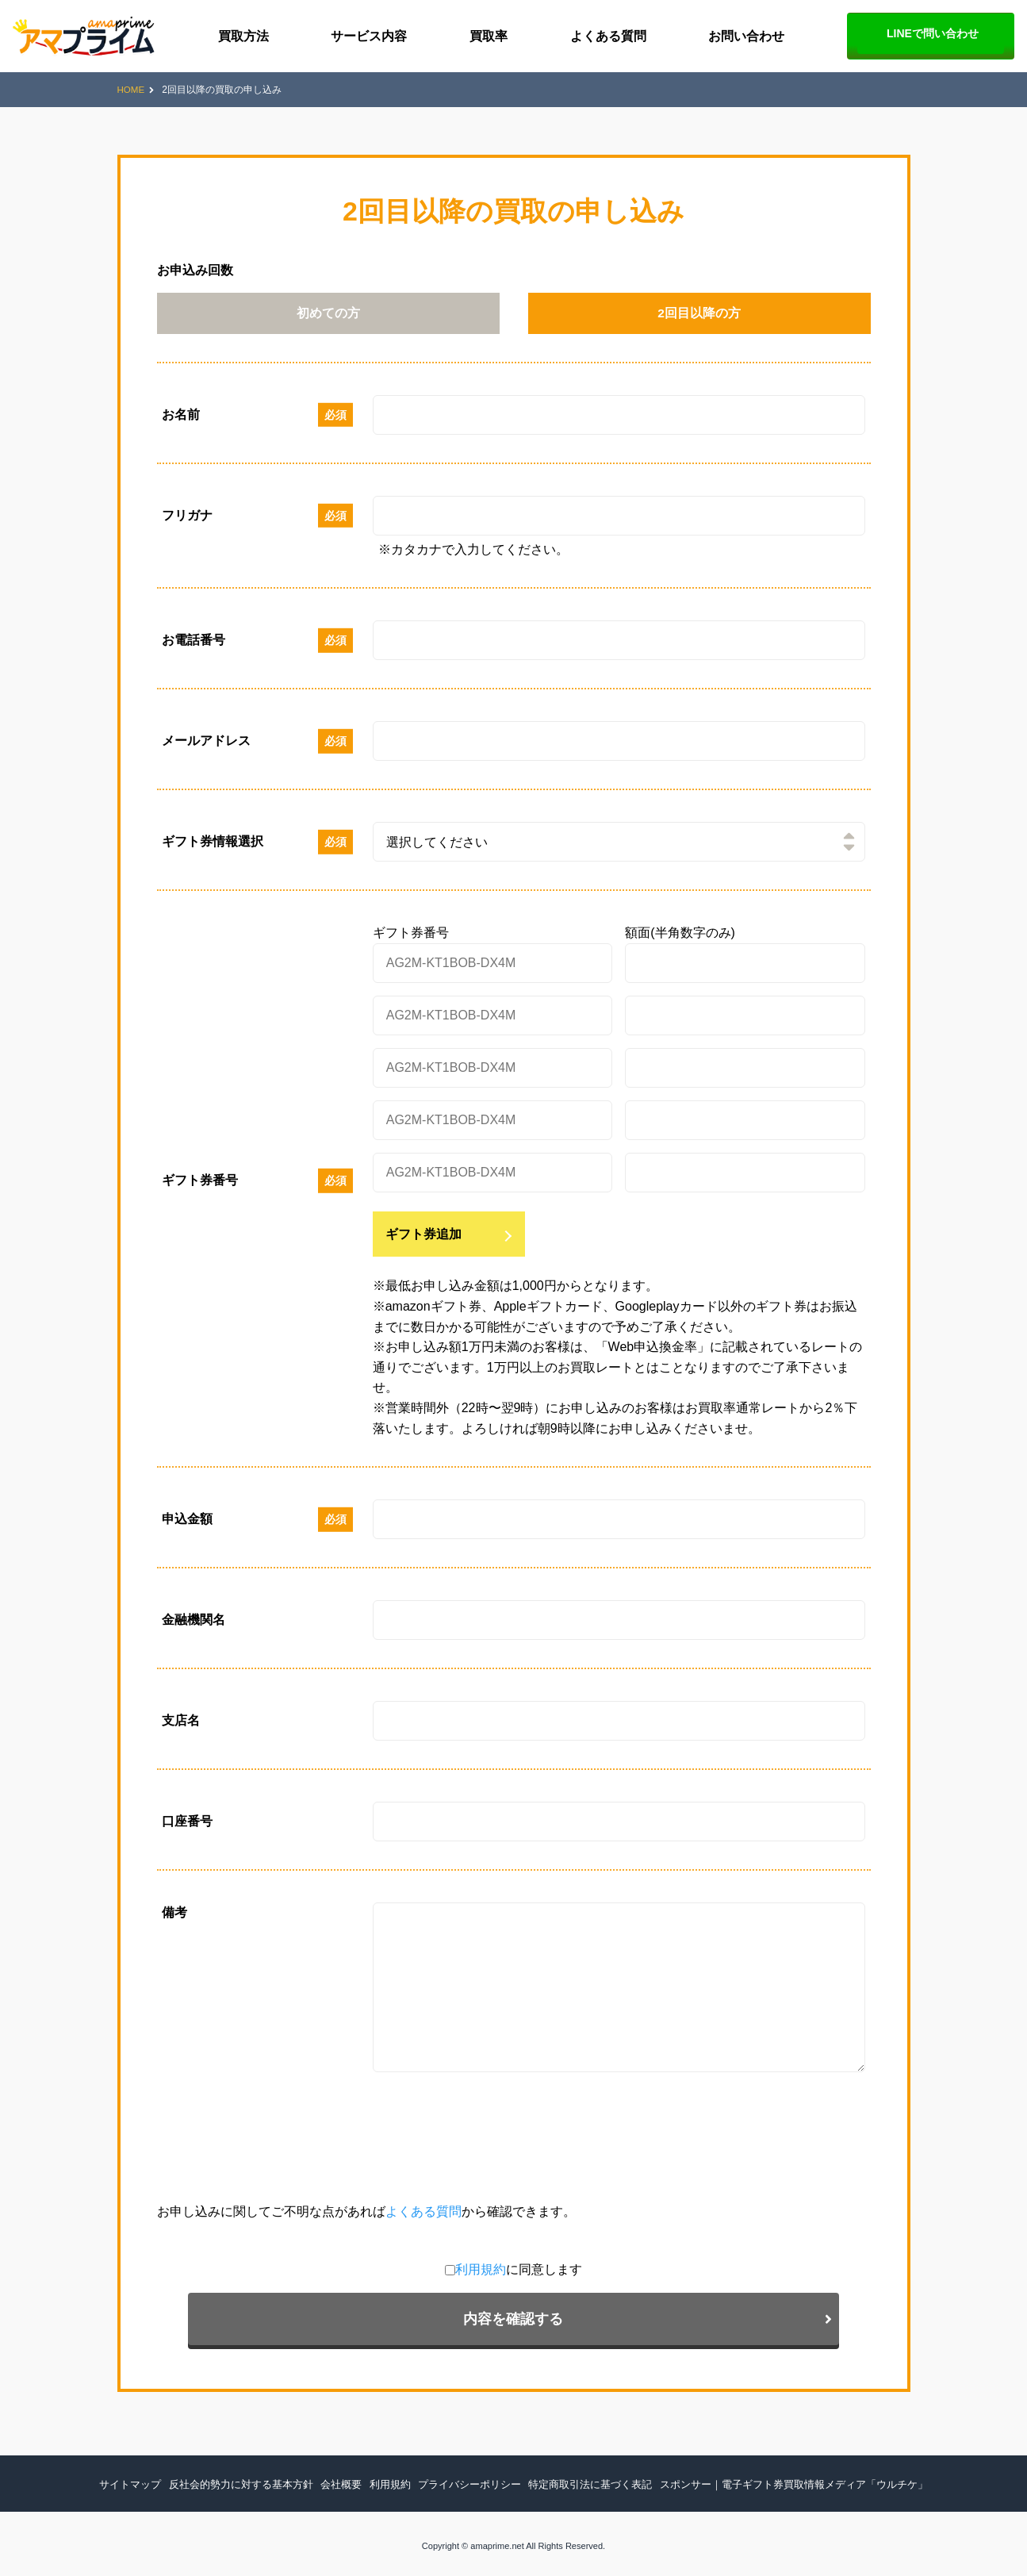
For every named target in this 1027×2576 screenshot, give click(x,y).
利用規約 (307, 2302)
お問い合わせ (746, 36)
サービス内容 (369, 36)
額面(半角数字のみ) (680, 939)
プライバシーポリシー (473, 2479)
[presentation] (277, 2148)
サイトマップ (157, 2479)
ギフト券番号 (411, 939)
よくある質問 (608, 36)
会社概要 (354, 2479)
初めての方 (328, 316)
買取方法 (243, 36)
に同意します (345, 2302)
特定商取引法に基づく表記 (585, 2479)
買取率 (488, 36)
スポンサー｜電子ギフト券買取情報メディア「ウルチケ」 (774, 2479)
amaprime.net (496, 2541)
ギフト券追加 (423, 1240)
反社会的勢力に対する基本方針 (261, 2479)
